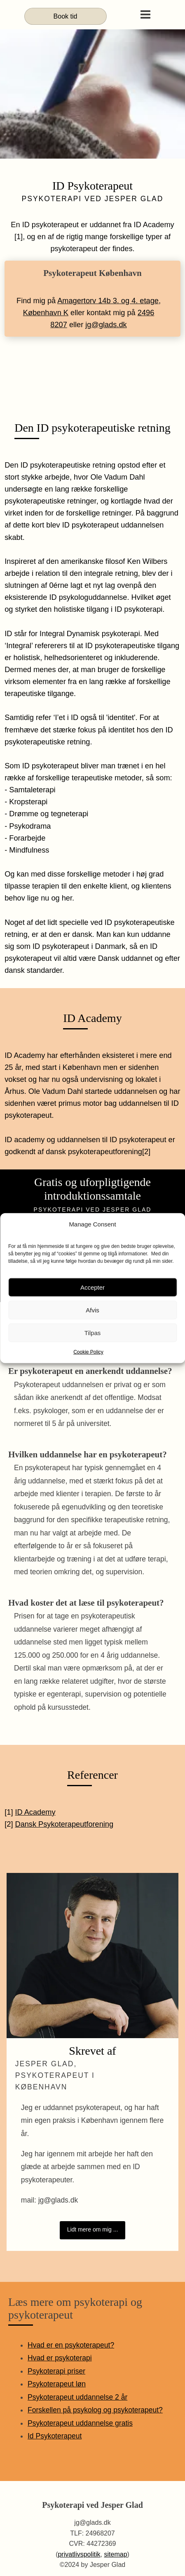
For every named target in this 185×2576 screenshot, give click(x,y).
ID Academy (35, 1812)
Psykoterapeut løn (57, 2384)
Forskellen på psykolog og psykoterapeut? (95, 2410)
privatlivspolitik (79, 2554)
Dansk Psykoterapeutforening (64, 1824)
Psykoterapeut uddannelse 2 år (77, 2397)
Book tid (65, 16)
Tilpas (92, 1332)
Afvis (92, 1309)
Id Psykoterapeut (55, 2436)
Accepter (92, 1286)
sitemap (115, 2554)
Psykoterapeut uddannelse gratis (80, 2423)
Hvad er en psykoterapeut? (71, 2345)
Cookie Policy (88, 1352)
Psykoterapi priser (56, 2371)
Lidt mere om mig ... (92, 2229)
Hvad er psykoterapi (60, 2358)
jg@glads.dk (105, 325)
